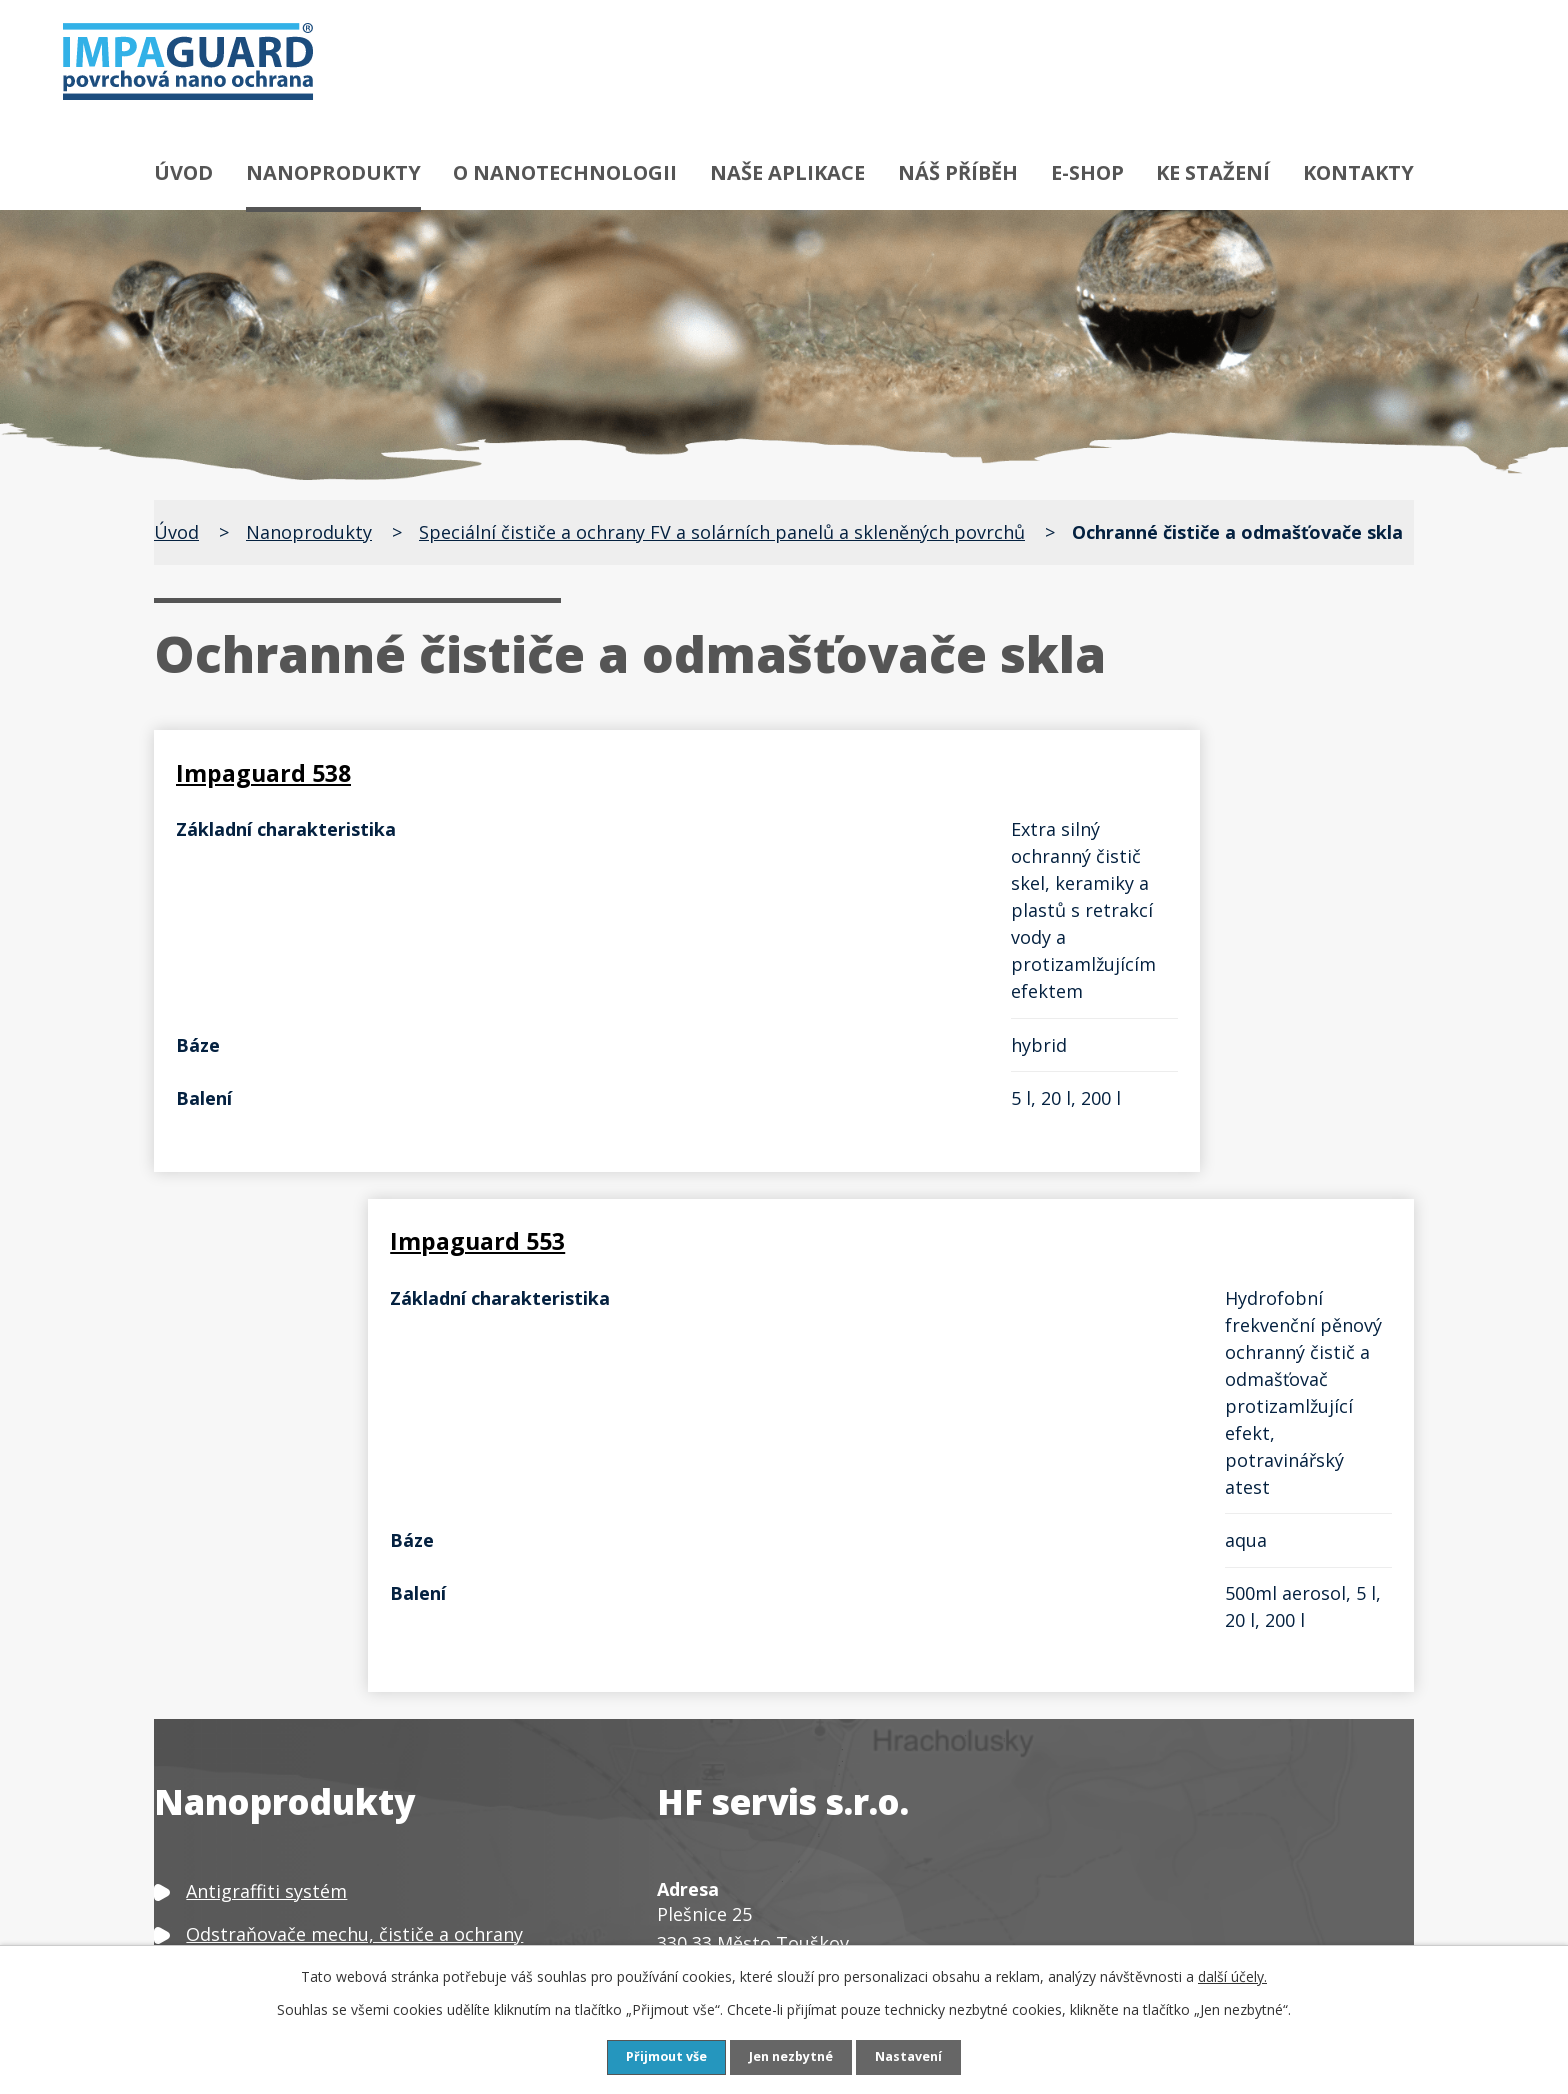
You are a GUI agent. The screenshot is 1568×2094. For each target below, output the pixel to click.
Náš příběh (958, 172)
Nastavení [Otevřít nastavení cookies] (919, 2056)
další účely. (1232, 1974)
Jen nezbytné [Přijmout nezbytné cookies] (792, 2056)
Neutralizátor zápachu (283, 1886)
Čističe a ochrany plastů (289, 1772)
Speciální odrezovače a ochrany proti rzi (358, 1459)
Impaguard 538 (271, 767)
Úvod (183, 172)
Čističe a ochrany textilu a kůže (319, 1729)
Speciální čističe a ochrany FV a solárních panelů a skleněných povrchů (722, 532)
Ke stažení (1213, 172)
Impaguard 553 (914, 767)
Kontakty (1358, 172)
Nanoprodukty (333, 172)
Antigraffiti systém (266, 1346)
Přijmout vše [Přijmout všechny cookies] (658, 2056)
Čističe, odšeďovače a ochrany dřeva (340, 1686)
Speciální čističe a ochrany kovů (322, 1572)
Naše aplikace (787, 172)
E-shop (1087, 172)
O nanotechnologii (565, 172)
